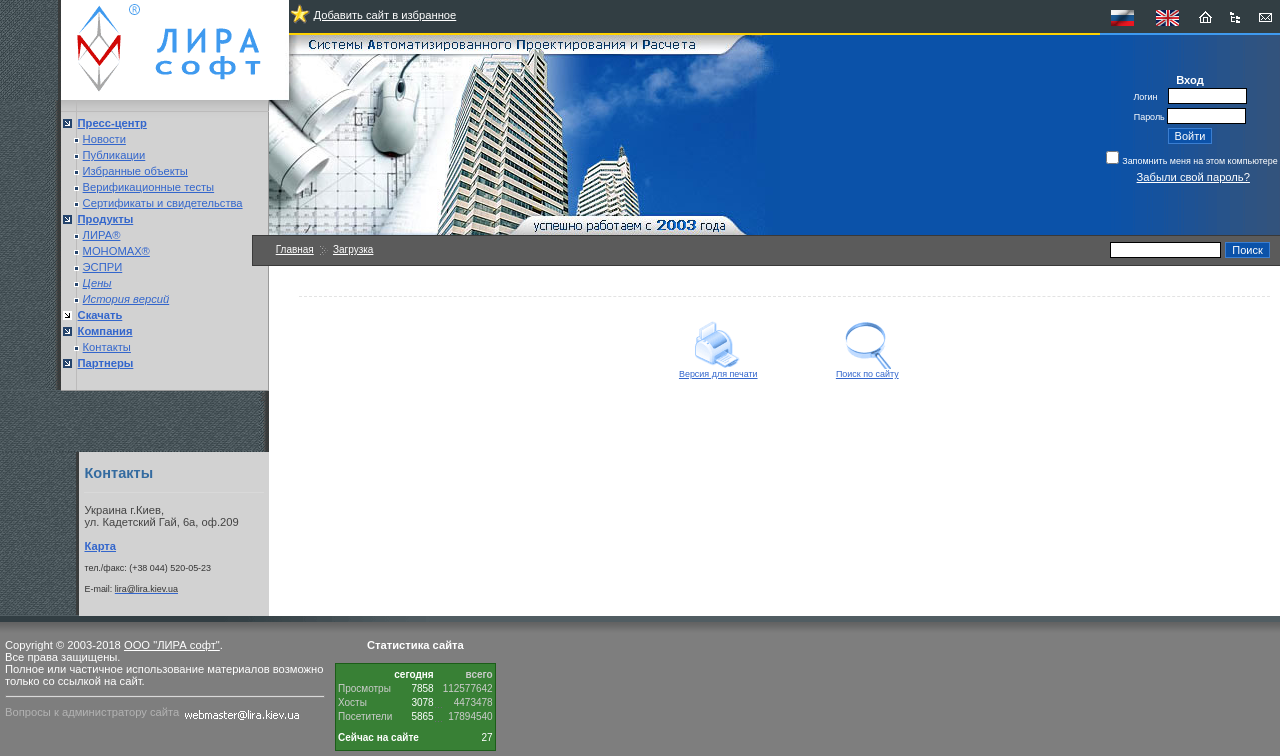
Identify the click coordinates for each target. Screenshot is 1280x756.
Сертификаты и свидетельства (163, 203)
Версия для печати (718, 370)
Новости (104, 139)
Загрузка (353, 249)
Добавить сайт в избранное (384, 15)
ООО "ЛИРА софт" (172, 645)
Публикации (114, 155)
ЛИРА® (102, 235)
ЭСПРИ (103, 267)
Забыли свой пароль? (1193, 177)
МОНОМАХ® (116, 251)
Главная (295, 249)
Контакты (107, 347)
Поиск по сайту (867, 370)
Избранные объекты (135, 171)
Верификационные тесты (149, 187)
